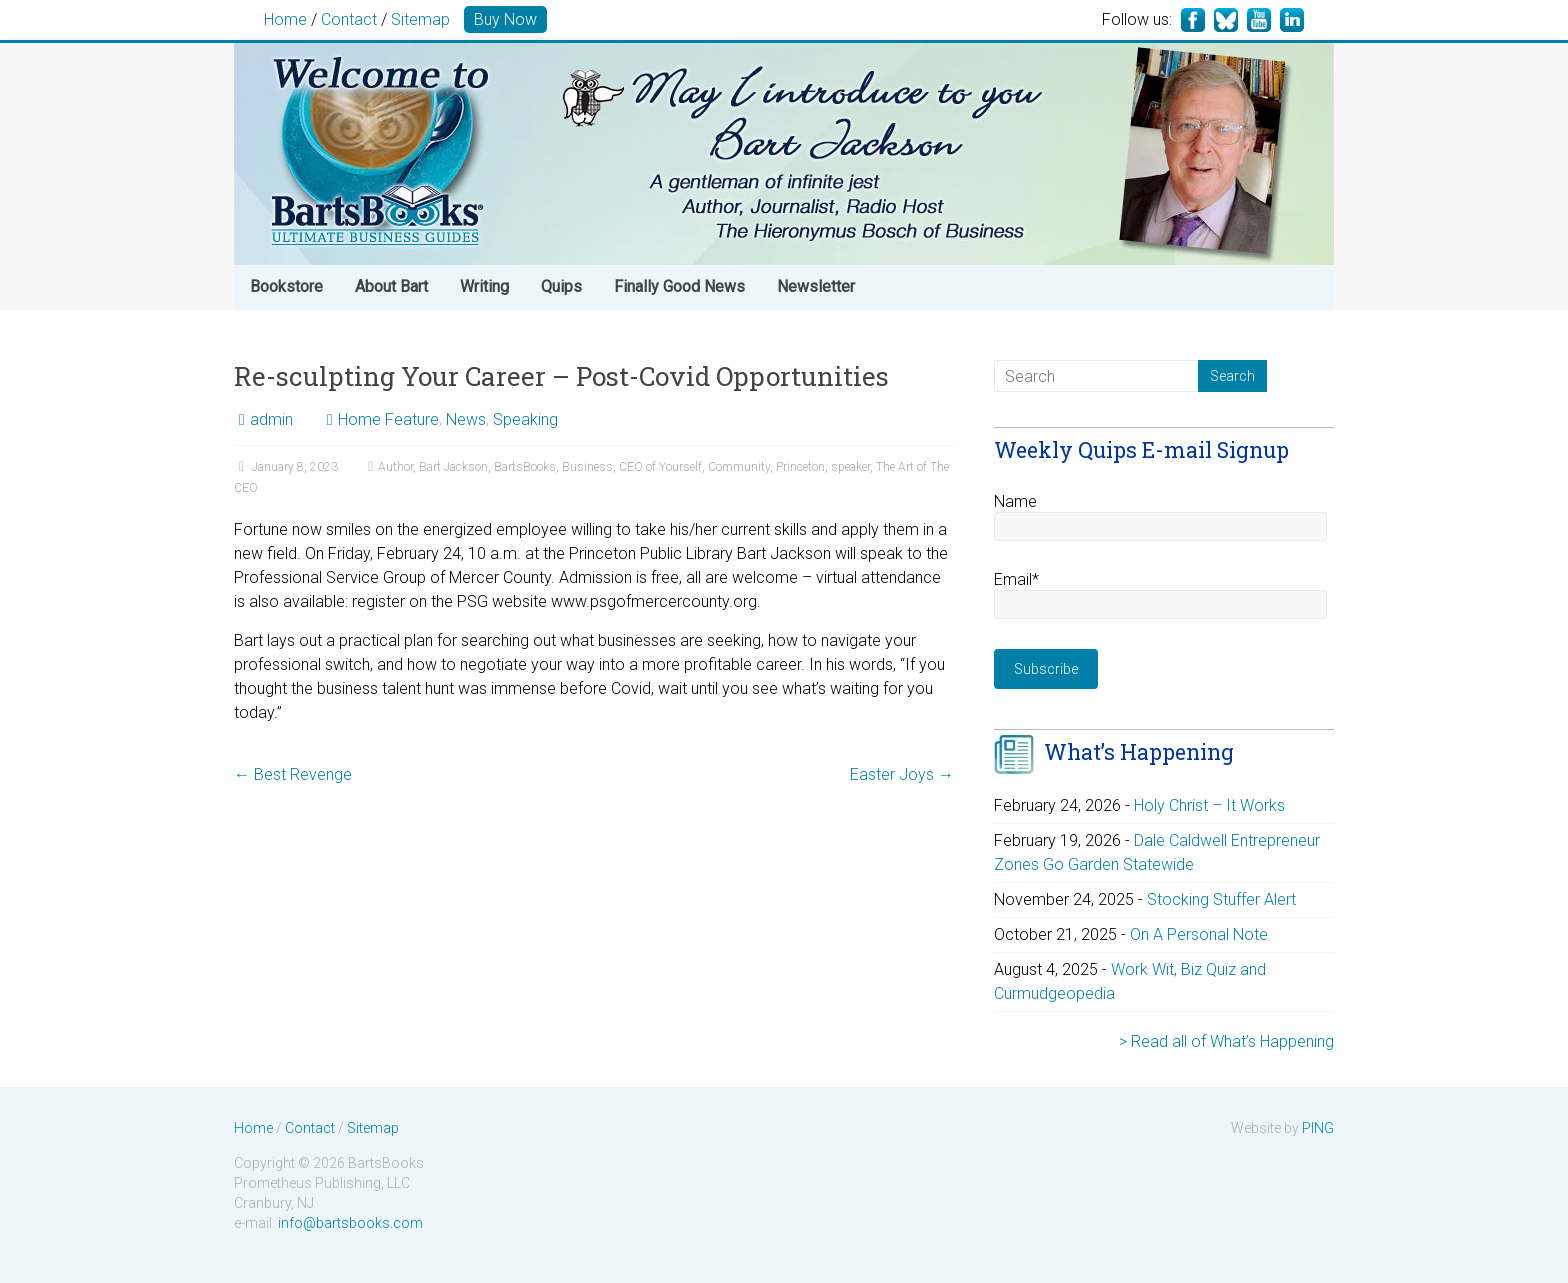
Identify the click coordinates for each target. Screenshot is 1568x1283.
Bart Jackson (453, 467)
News (466, 419)
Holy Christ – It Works (1209, 805)
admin (271, 419)
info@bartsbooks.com (350, 1223)
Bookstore (286, 286)
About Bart (391, 286)
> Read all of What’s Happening (1226, 1041)
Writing (484, 286)
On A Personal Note (1199, 934)
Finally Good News (679, 286)
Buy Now (505, 19)
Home (285, 19)
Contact (349, 19)
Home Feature (388, 419)
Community (739, 467)
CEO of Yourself (660, 467)
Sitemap (420, 19)
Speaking (525, 419)
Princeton (800, 467)
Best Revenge (293, 774)
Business (587, 467)
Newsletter (816, 286)
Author (395, 467)
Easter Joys (902, 774)
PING (1318, 1128)
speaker (850, 467)
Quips (561, 286)
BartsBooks (525, 467)
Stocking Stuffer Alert (1221, 899)
